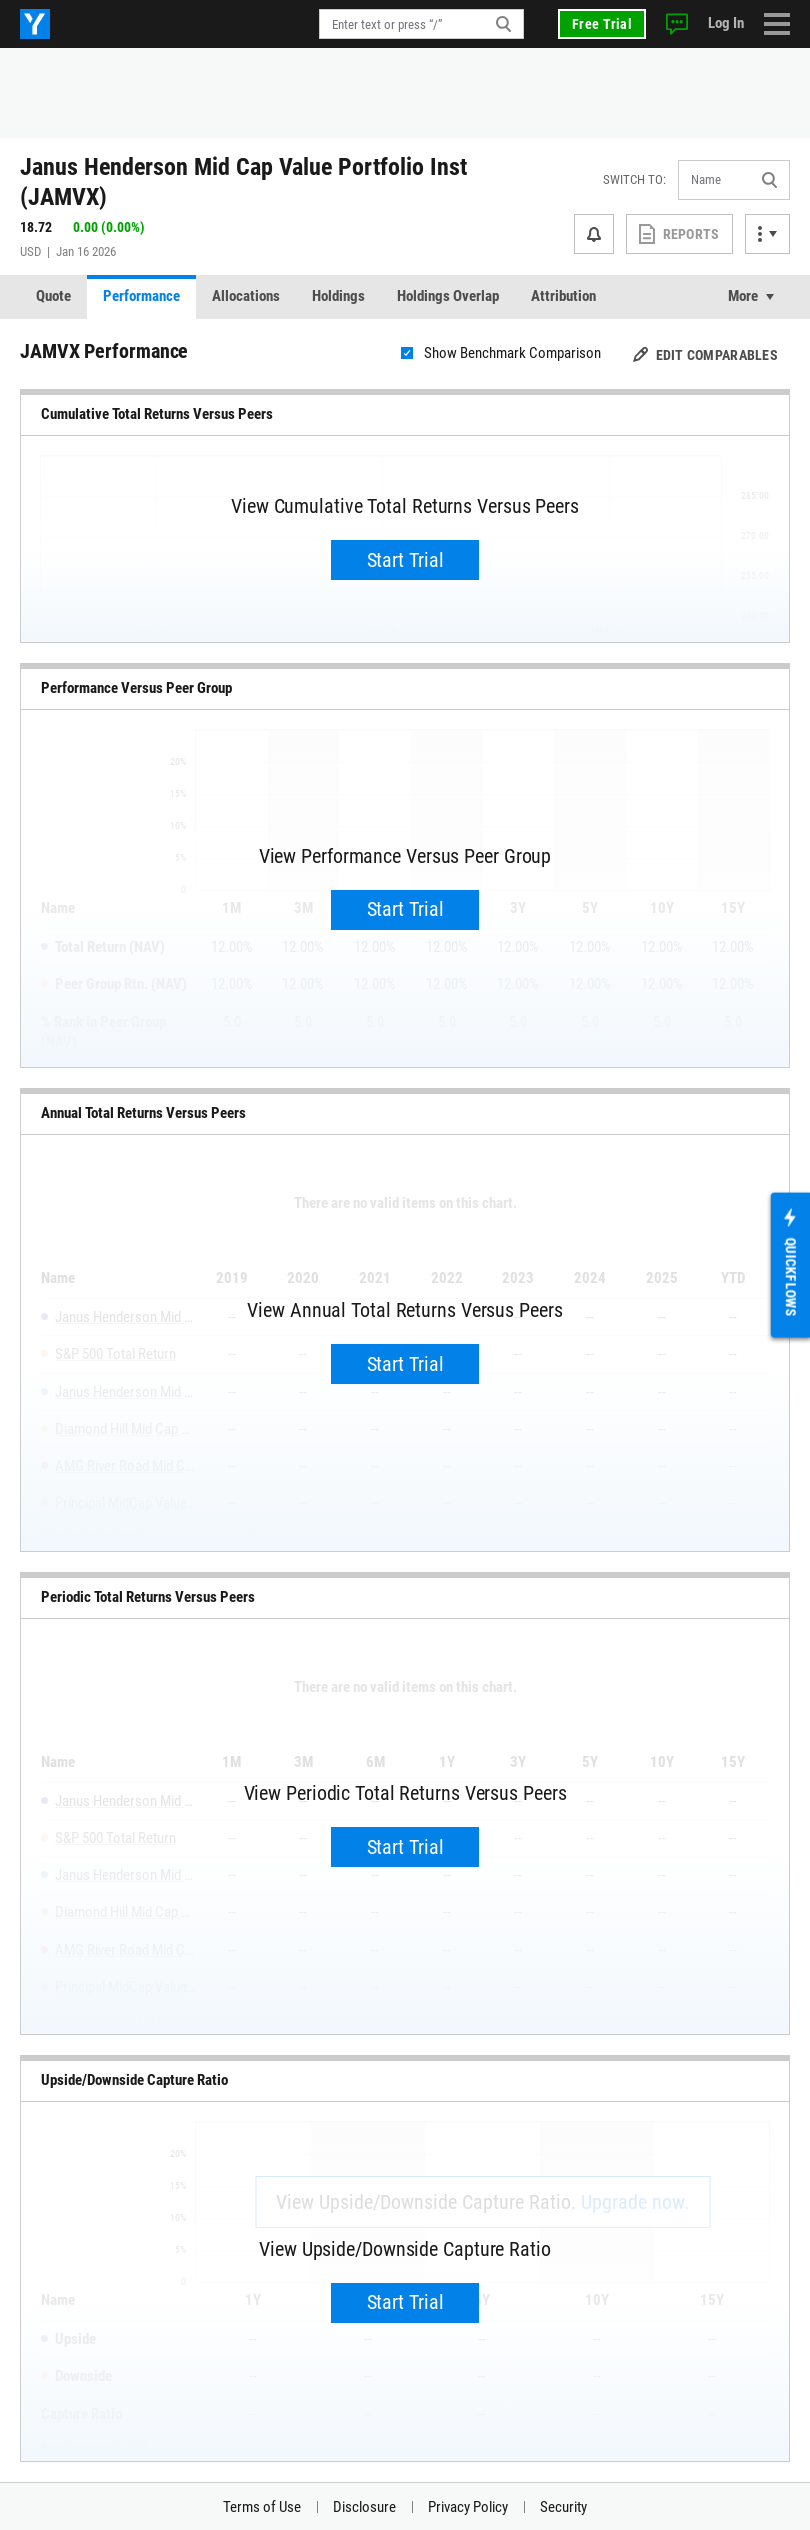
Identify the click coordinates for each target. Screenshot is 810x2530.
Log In (726, 23)
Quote (53, 296)
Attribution (563, 296)
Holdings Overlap (448, 296)
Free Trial (602, 24)
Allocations (246, 296)
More (743, 296)
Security (563, 2507)
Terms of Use (262, 2507)
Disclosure (364, 2507)
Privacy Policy (468, 2507)
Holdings (338, 296)
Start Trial (405, 560)
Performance (141, 296)
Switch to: (634, 179)
